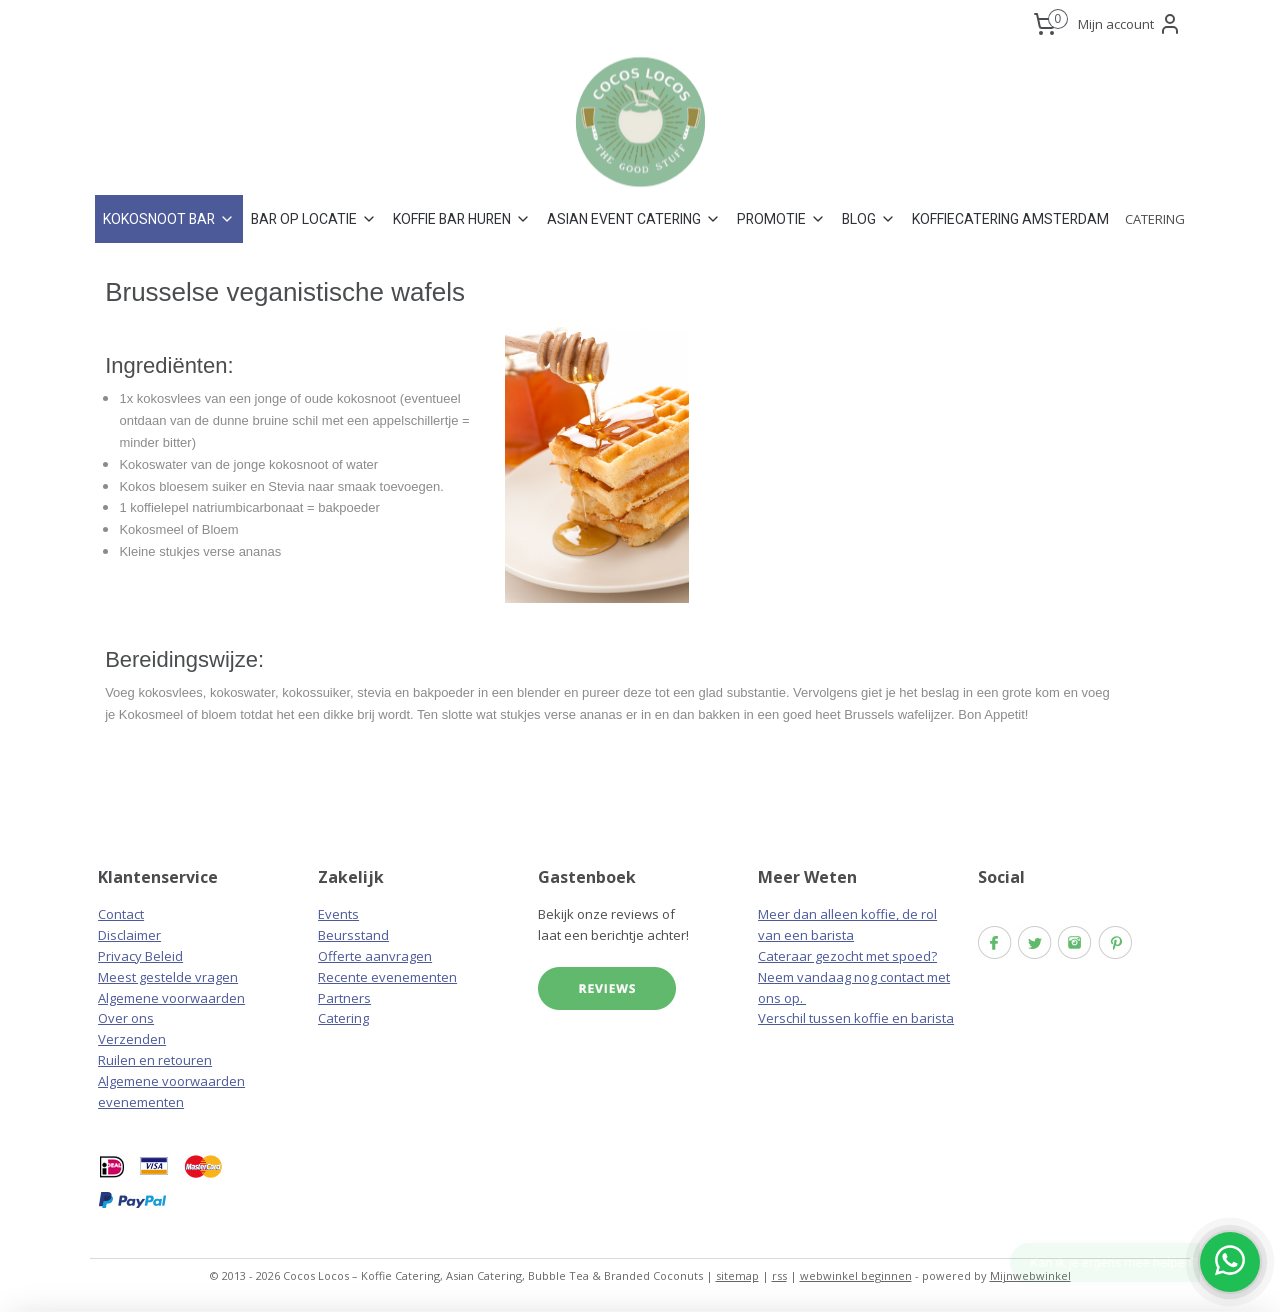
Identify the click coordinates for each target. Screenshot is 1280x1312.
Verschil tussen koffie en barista (856, 1018)
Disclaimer (129, 935)
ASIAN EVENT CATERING (634, 219)
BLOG (869, 219)
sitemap (737, 1275)
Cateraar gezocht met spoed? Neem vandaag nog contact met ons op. (854, 977)
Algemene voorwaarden (171, 998)
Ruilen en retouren (155, 1060)
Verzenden (132, 1039)
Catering (343, 1018)
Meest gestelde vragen (168, 977)
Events (338, 914)
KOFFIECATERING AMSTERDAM (1010, 219)
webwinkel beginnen (856, 1275)
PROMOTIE (781, 219)
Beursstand (353, 935)
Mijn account (1130, 24)
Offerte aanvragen (375, 956)
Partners (344, 998)
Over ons (126, 1018)
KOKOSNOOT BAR (169, 219)
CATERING (1155, 219)
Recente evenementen (387, 977)
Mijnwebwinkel (1030, 1275)
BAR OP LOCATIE (314, 219)
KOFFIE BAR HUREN (462, 219)
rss (779, 1275)
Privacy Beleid (140, 956)
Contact (121, 914)
